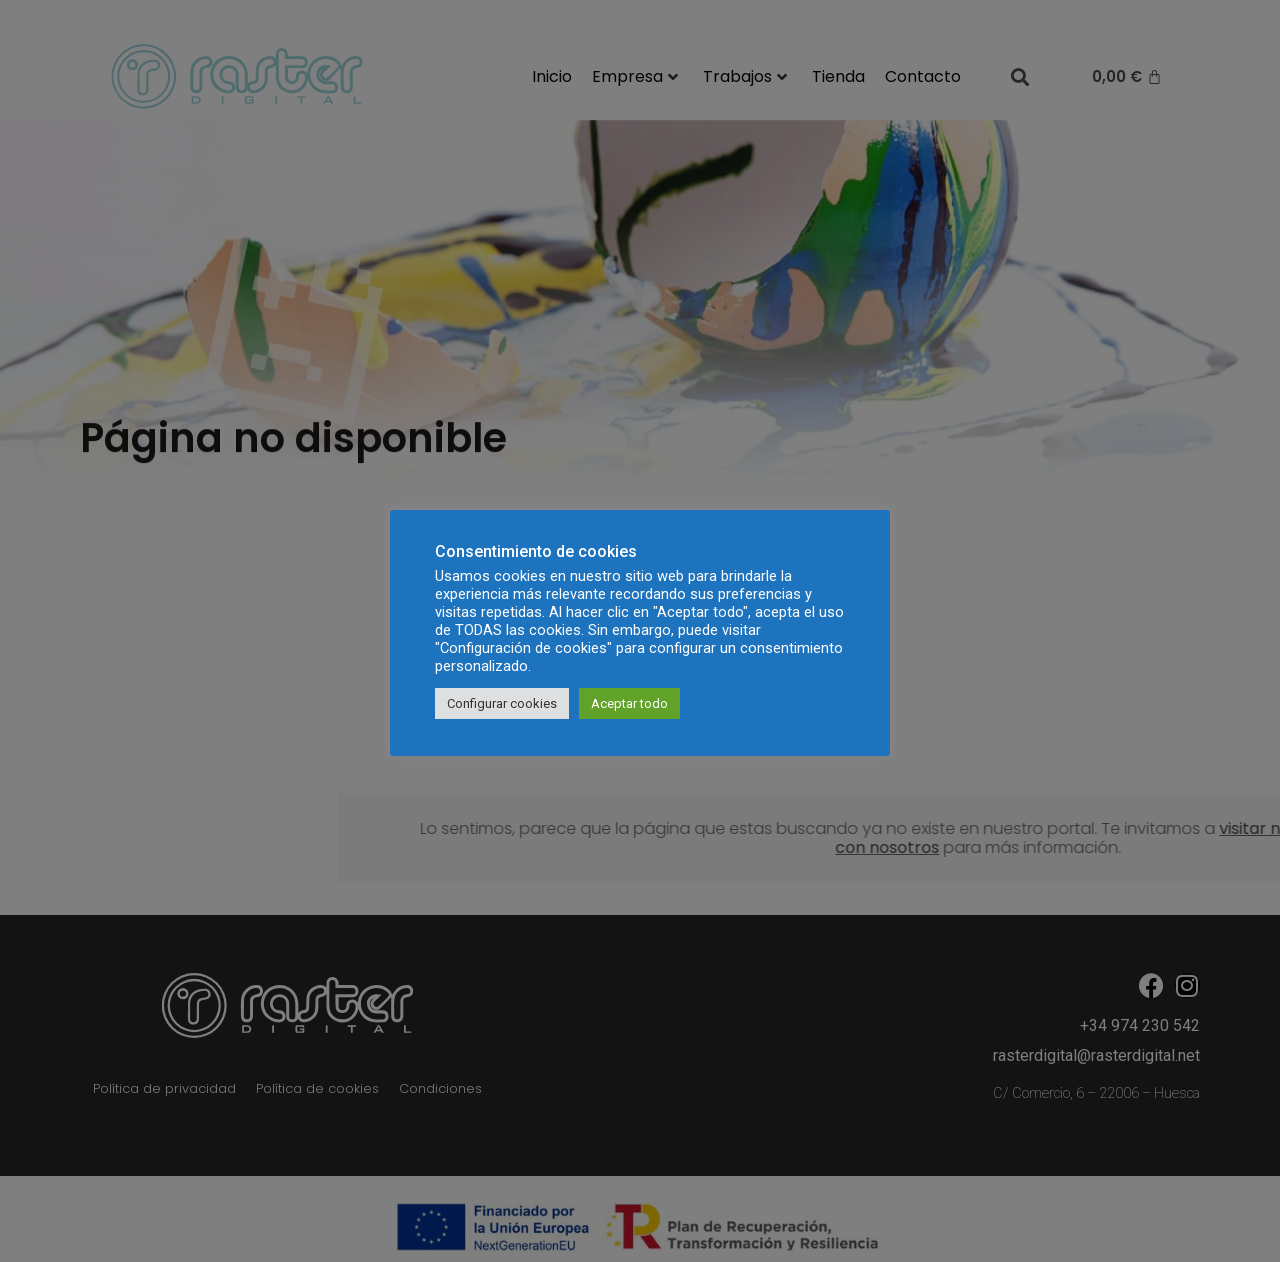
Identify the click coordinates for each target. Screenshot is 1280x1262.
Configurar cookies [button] (502, 703)
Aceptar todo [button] (629, 703)
